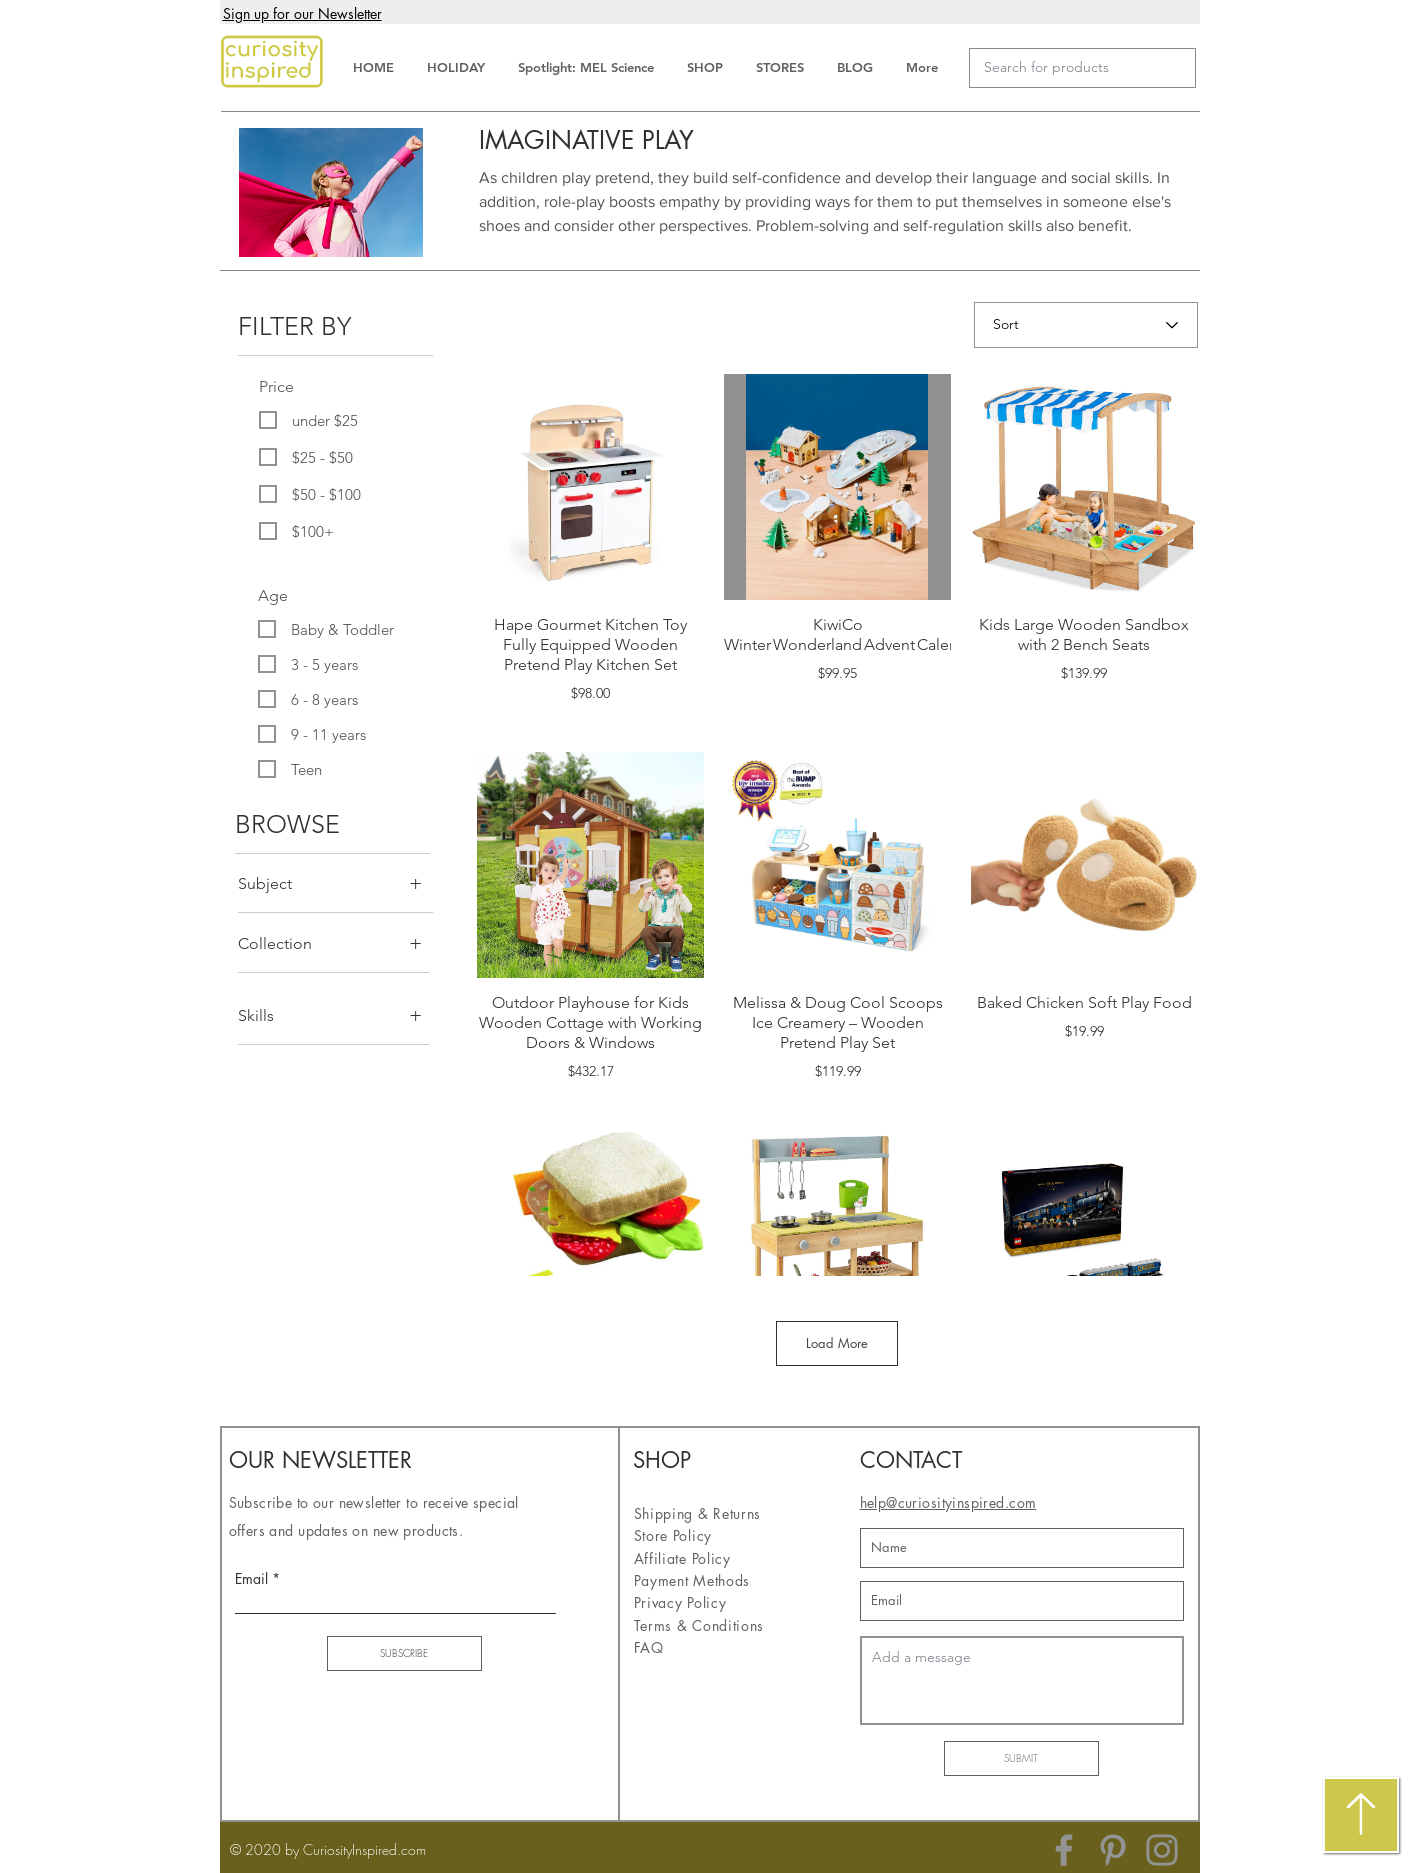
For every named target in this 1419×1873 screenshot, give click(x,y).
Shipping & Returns (700, 1513)
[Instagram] (1162, 1850)
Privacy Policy (680, 1602)
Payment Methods (694, 1580)
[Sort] (1086, 325)
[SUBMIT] (1021, 1758)
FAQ (649, 1647)
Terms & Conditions (699, 1625)
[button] (302, 15)
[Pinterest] (1113, 1850)
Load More (837, 1343)
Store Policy (673, 1535)
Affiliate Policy (685, 1558)
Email (251, 1579)
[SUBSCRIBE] (404, 1653)
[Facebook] (1064, 1850)
